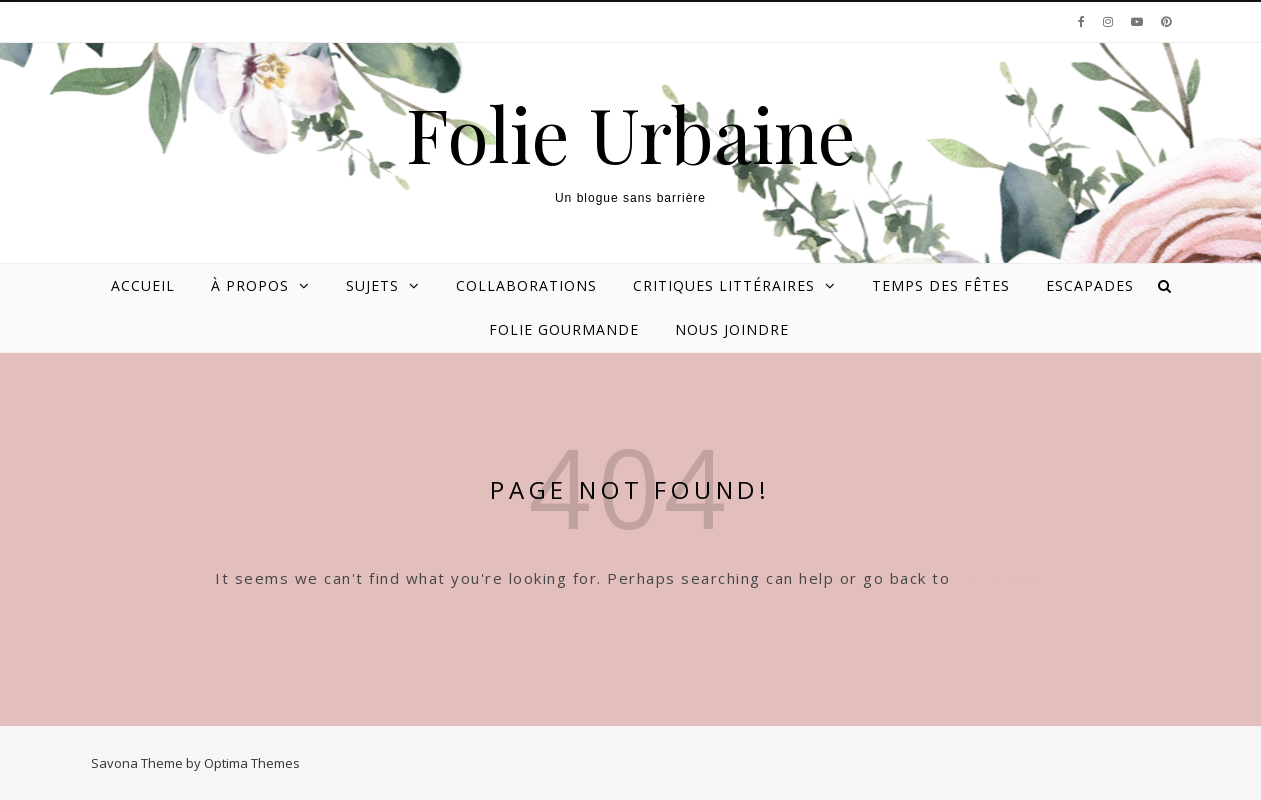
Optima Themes (252, 763)
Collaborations (526, 285)
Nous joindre (732, 329)
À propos (250, 285)
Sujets (372, 285)
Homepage (1001, 578)
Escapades (1090, 285)
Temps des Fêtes (941, 285)
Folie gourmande (564, 329)
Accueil (143, 285)
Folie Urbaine (631, 133)
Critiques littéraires (724, 285)
